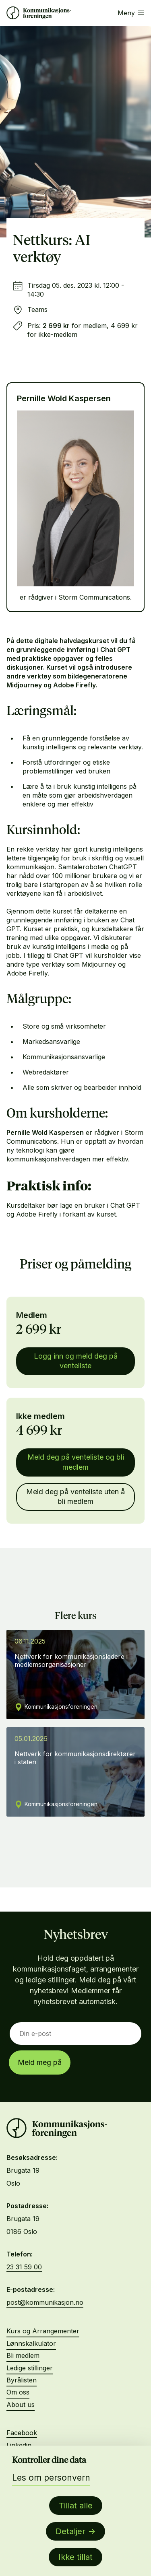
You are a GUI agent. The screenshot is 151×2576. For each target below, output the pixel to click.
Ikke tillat (75, 2557)
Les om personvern (51, 2478)
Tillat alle (76, 2505)
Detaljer (70, 2531)
